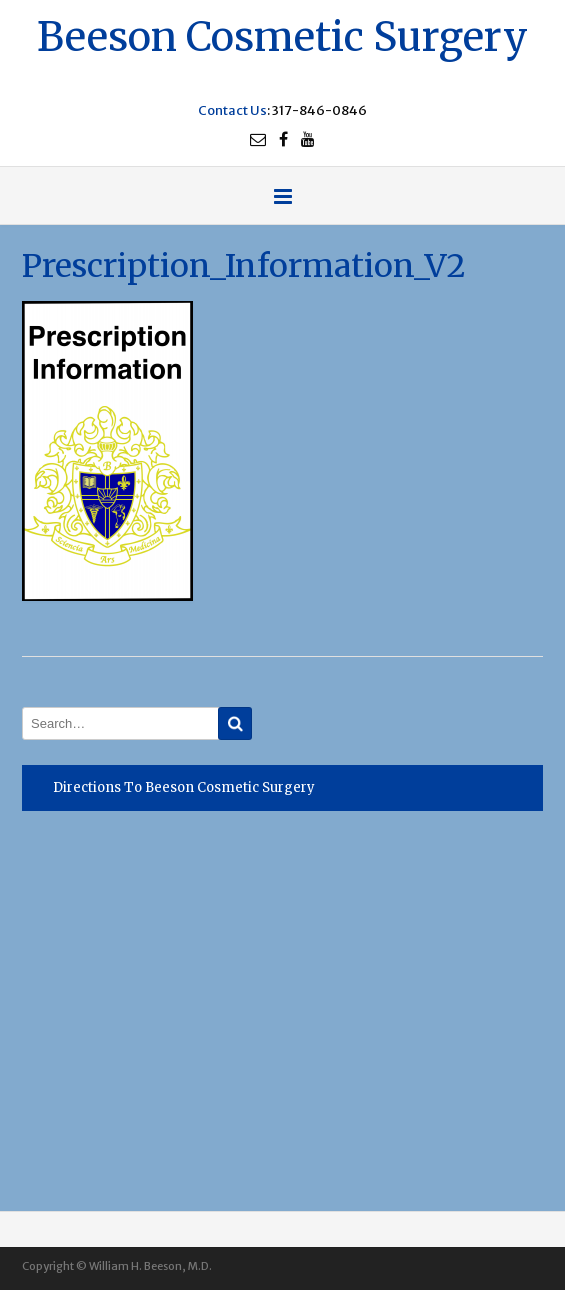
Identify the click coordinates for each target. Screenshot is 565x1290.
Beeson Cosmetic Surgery (282, 34)
